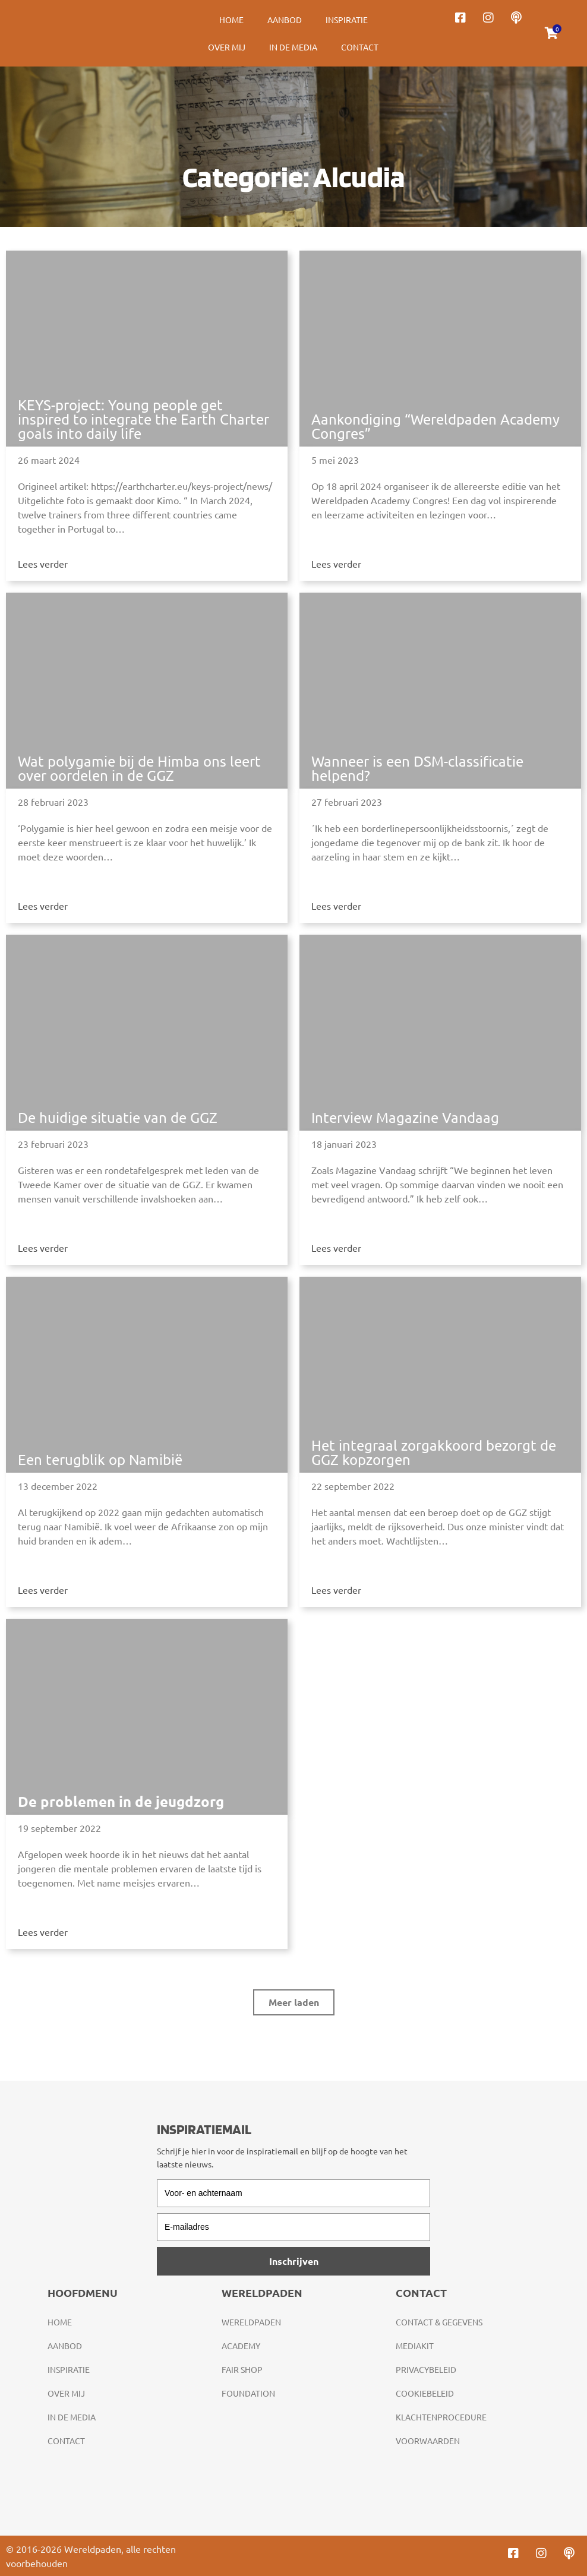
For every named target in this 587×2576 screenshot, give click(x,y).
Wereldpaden (251, 2321)
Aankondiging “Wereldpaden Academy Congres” (435, 426)
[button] (293, 2002)
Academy (241, 2345)
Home (231, 19)
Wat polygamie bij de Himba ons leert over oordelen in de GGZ (139, 768)
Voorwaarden (428, 2440)
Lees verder (43, 563)
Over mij (226, 47)
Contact (359, 47)
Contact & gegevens (439, 2321)
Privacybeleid (426, 2369)
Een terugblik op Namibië (100, 1459)
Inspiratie (347, 19)
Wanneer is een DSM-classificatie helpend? (417, 768)
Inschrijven (293, 2261)
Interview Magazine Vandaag (405, 1117)
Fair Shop (242, 2369)
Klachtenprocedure (441, 2417)
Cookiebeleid (425, 2393)
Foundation (248, 2393)
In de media (293, 47)
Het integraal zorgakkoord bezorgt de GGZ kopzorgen (433, 1452)
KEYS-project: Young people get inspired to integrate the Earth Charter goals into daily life (143, 419)
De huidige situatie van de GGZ (117, 1117)
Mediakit (415, 2345)
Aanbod (284, 19)
